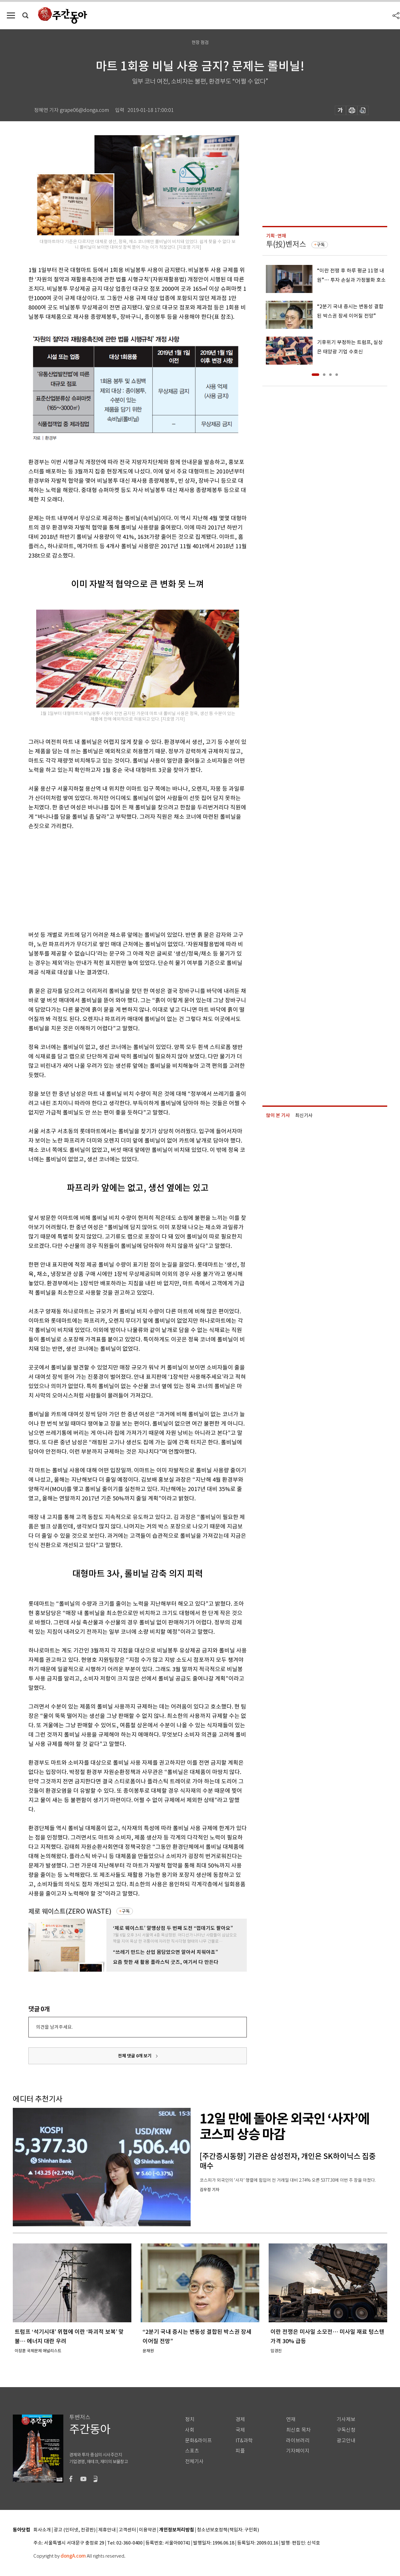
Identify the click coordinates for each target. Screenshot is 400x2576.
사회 (189, 2430)
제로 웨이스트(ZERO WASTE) (69, 1911)
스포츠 (192, 2451)
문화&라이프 (198, 2441)
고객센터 (127, 2530)
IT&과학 (244, 2441)
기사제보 (346, 2419)
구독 (126, 1911)
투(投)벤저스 (286, 244)
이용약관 (147, 2530)
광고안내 (346, 2441)
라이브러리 (298, 2441)
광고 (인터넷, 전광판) (74, 2530)
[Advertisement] (122, 879)
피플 (240, 2451)
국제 (240, 2430)
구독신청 (346, 2430)
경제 (240, 2419)
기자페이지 (298, 2451)
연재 (290, 2419)
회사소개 (42, 2530)
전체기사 (194, 2461)
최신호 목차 (298, 2430)
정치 (189, 2419)
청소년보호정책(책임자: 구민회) (228, 2530)
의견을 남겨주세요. (54, 2027)
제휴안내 (107, 2530)
